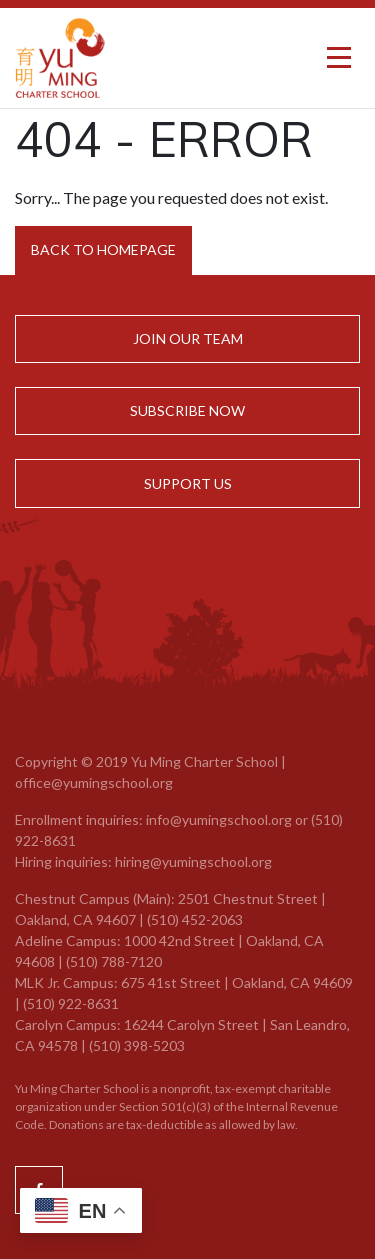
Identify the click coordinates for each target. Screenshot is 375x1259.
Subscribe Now (187, 410)
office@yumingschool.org (94, 782)
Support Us (188, 483)
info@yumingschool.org (219, 819)
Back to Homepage (103, 249)
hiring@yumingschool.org (193, 861)
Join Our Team (188, 338)
